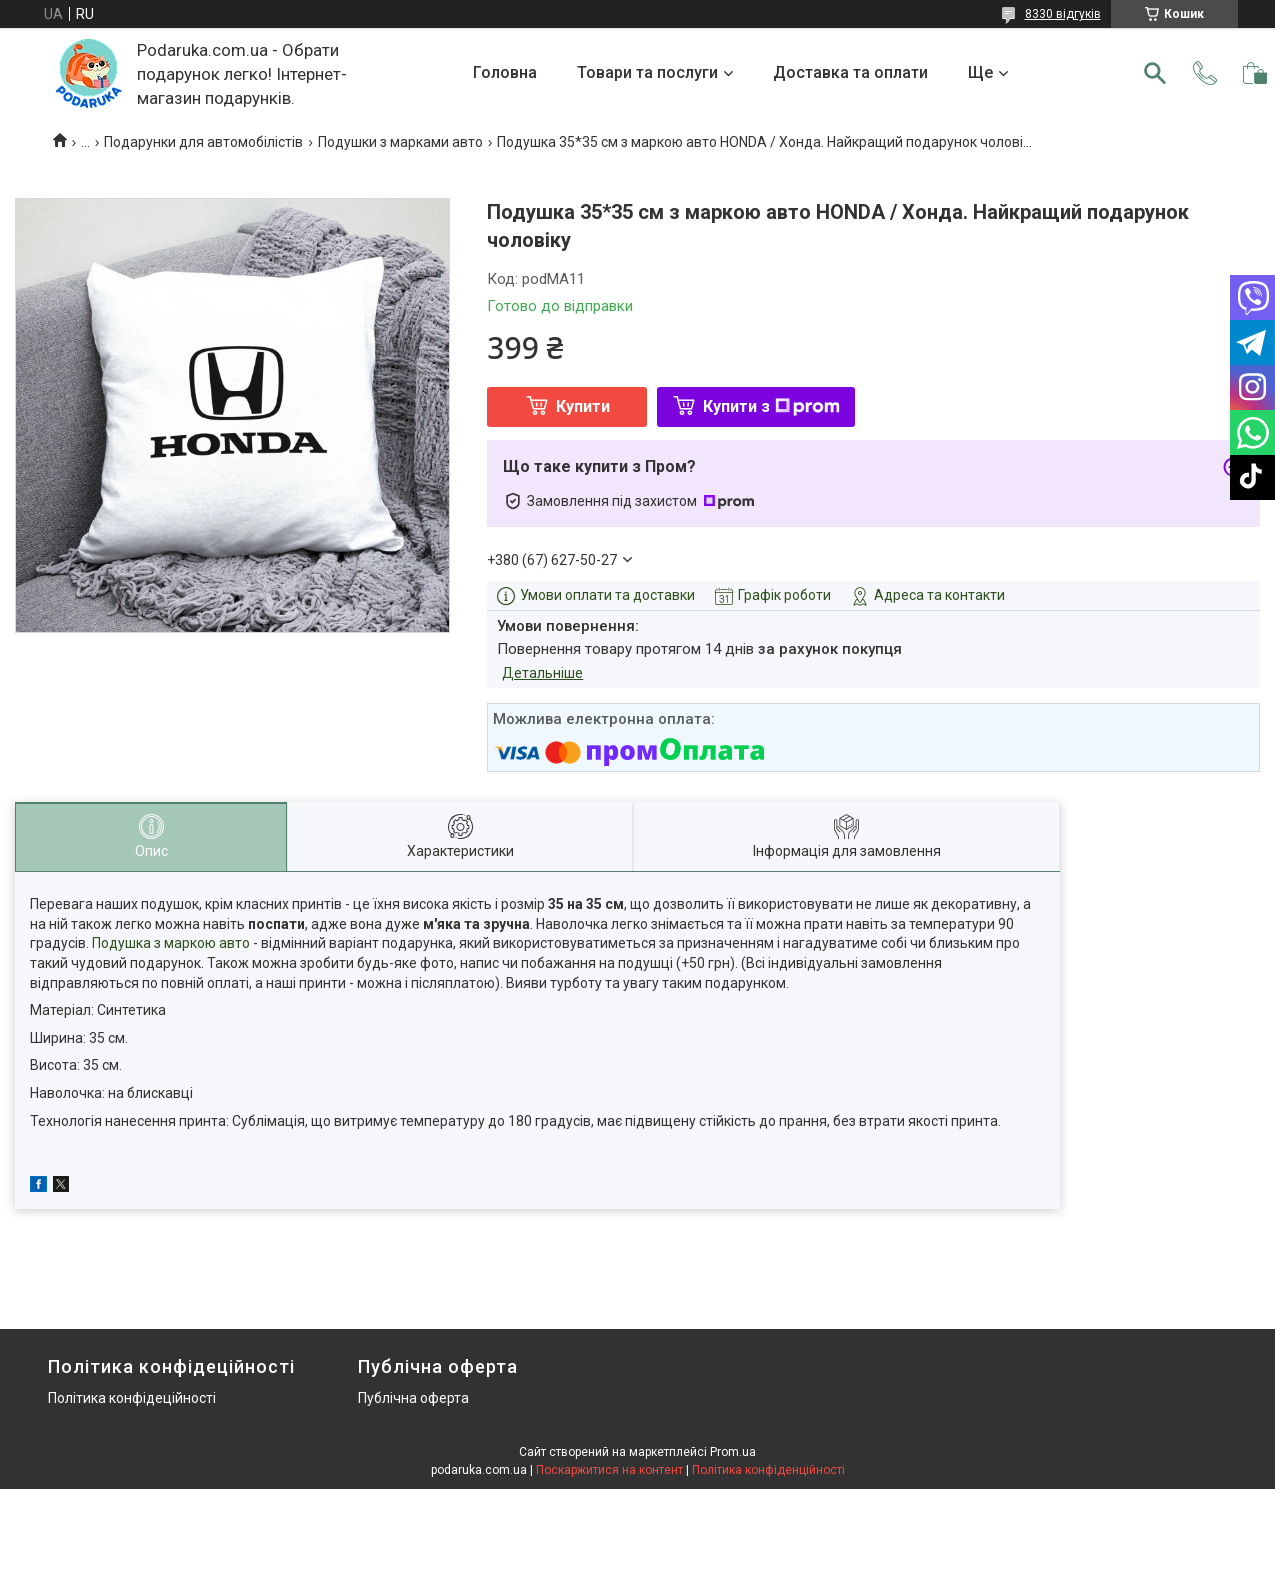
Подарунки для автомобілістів (203, 142)
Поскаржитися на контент (609, 1470)
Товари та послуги (647, 72)
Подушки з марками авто (400, 142)
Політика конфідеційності (132, 1398)
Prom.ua (733, 1452)
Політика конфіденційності (768, 1470)
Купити (583, 406)
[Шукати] (1155, 73)
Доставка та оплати (850, 72)
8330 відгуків (1063, 14)
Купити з (771, 406)
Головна (505, 72)
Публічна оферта (413, 1398)
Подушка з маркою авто (171, 943)
